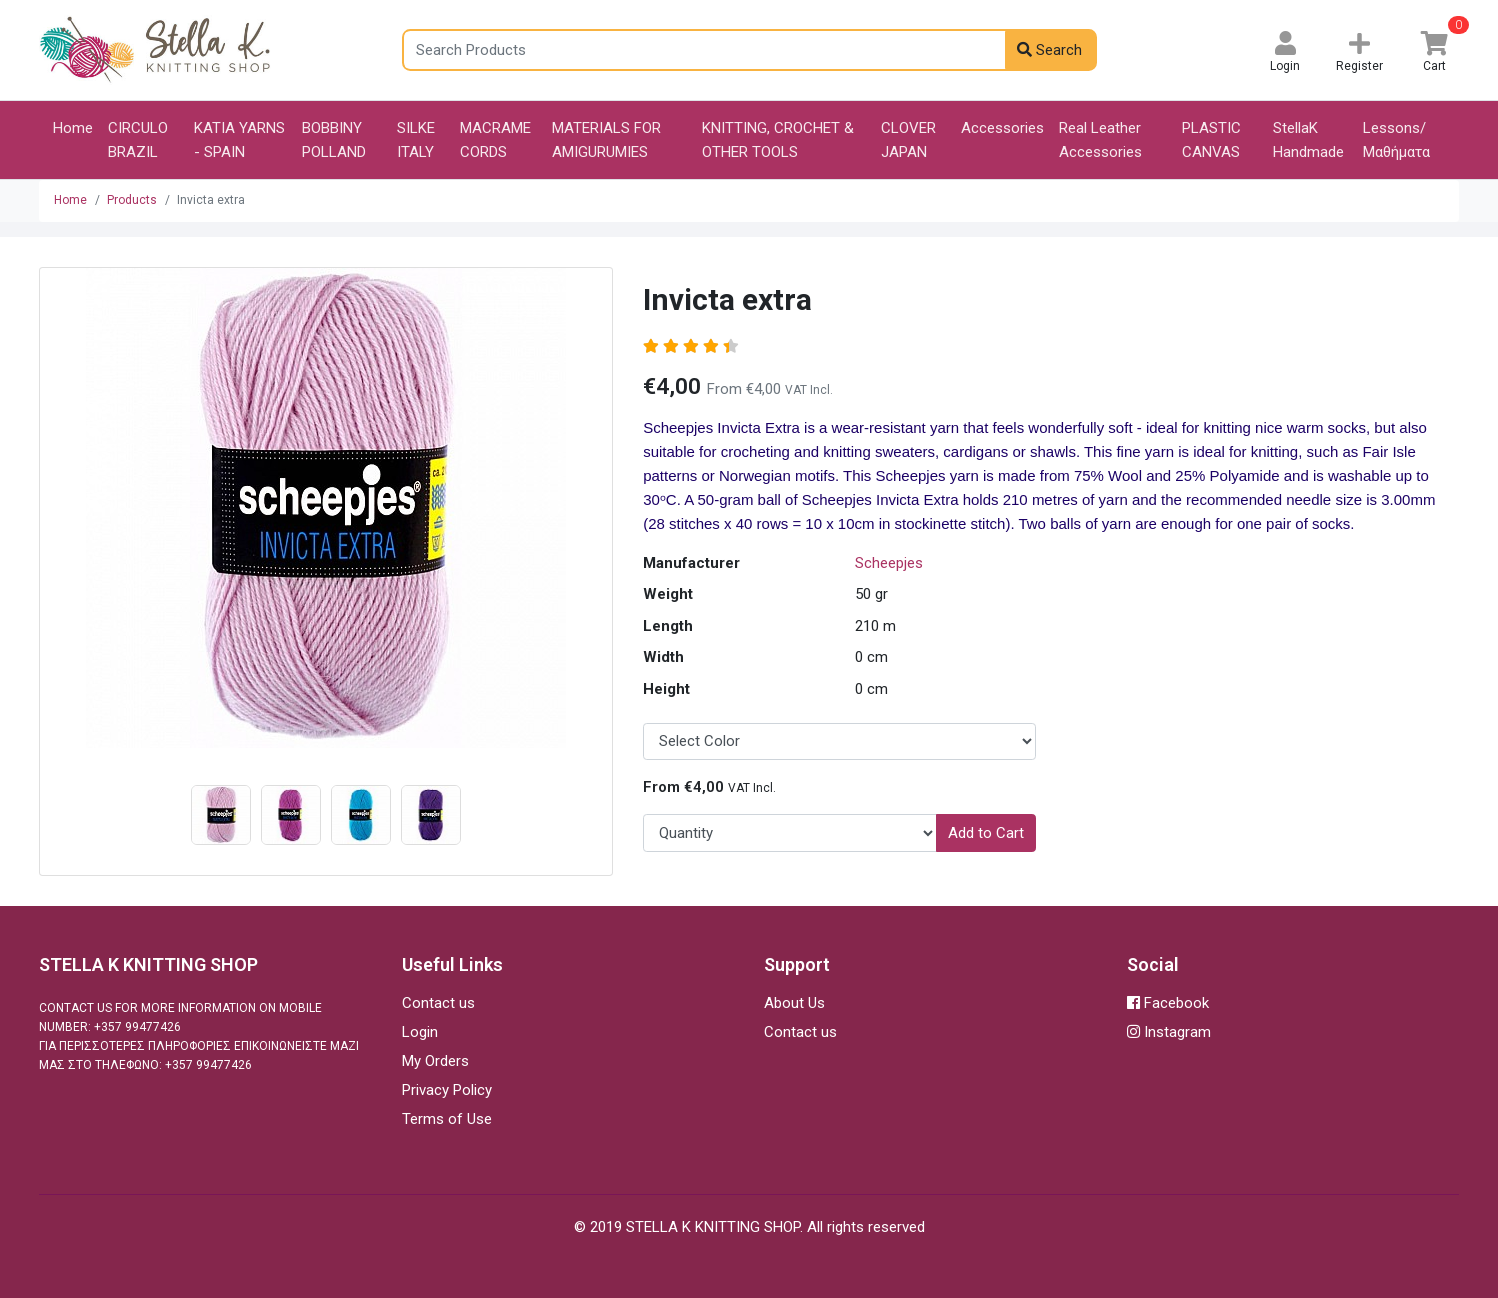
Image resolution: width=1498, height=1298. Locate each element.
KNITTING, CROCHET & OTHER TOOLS (778, 140)
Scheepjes (889, 563)
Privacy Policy (447, 1090)
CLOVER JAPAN (908, 140)
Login (420, 1032)
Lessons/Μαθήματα (1396, 140)
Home (73, 128)
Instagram (1169, 1032)
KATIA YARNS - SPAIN (239, 140)
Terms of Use (447, 1119)
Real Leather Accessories (1100, 140)
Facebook (1168, 1003)
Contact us (438, 1003)
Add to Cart (986, 833)
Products (132, 200)
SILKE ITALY (416, 140)
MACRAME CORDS (495, 140)
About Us (794, 1003)
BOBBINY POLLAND (334, 140)
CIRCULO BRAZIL (138, 140)
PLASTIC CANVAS (1211, 140)
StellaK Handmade (1308, 140)
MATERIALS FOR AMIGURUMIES (606, 140)
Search (1049, 50)
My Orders (435, 1061)
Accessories (1002, 128)
